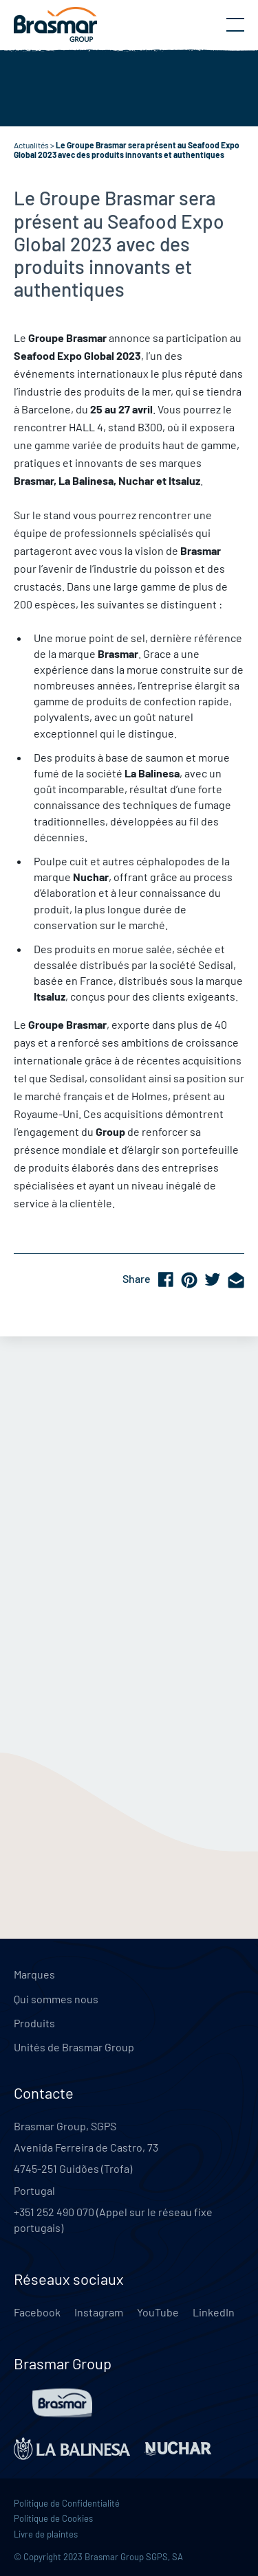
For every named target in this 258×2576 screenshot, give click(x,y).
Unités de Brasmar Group (74, 2046)
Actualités (31, 145)
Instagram (98, 2311)
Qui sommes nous (56, 1998)
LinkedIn (214, 2311)
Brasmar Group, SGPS (65, 2125)
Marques (34, 1974)
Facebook (37, 2311)
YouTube (158, 2311)
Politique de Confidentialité (67, 2503)
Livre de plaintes (46, 2534)
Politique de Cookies (53, 2518)
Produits (34, 2022)
